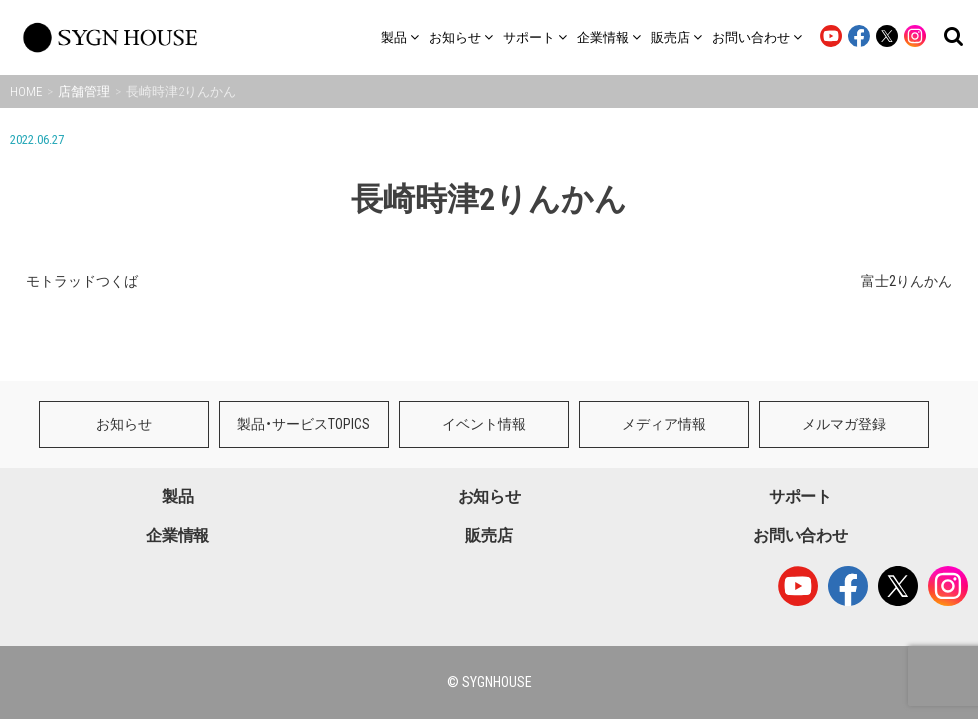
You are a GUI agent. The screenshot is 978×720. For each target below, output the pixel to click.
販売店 (488, 468)
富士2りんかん (906, 281)
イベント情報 (484, 357)
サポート (800, 429)
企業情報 (177, 468)
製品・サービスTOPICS (303, 357)
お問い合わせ (800, 468)
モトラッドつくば (82, 281)
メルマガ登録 (844, 357)
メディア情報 (664, 357)
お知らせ (124, 357)
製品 (177, 429)
